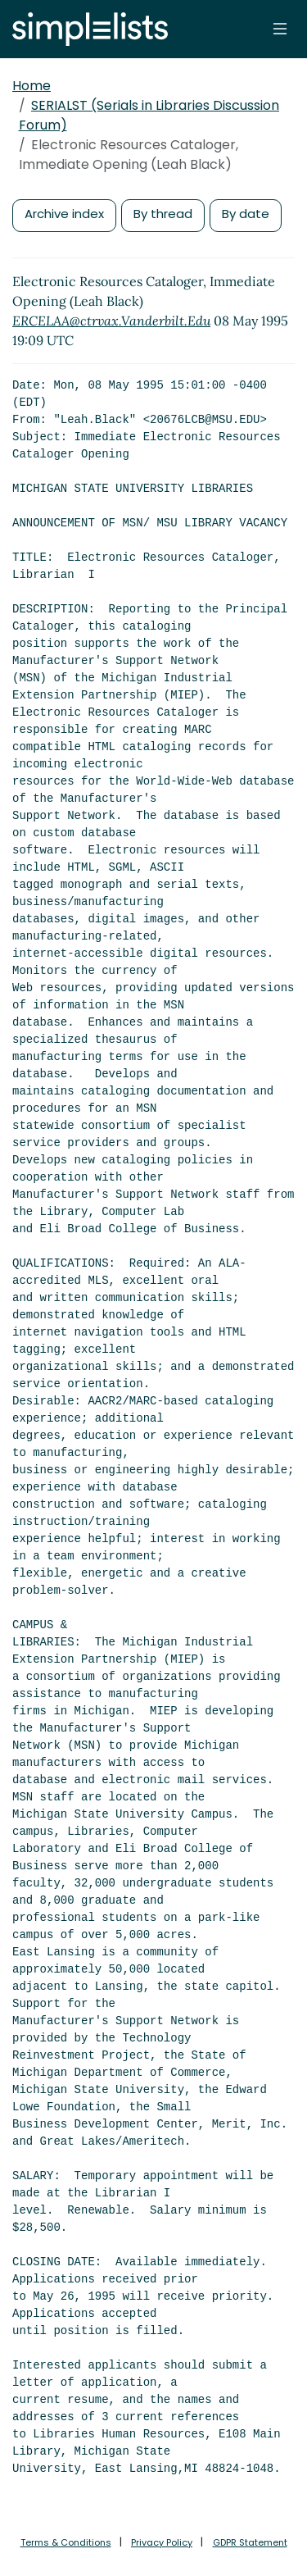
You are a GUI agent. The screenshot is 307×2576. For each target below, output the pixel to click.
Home (31, 85)
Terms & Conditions (65, 2542)
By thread (162, 213)
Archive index (64, 213)
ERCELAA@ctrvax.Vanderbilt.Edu (111, 320)
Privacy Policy (161, 2542)
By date (245, 213)
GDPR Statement (250, 2542)
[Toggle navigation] (280, 28)
